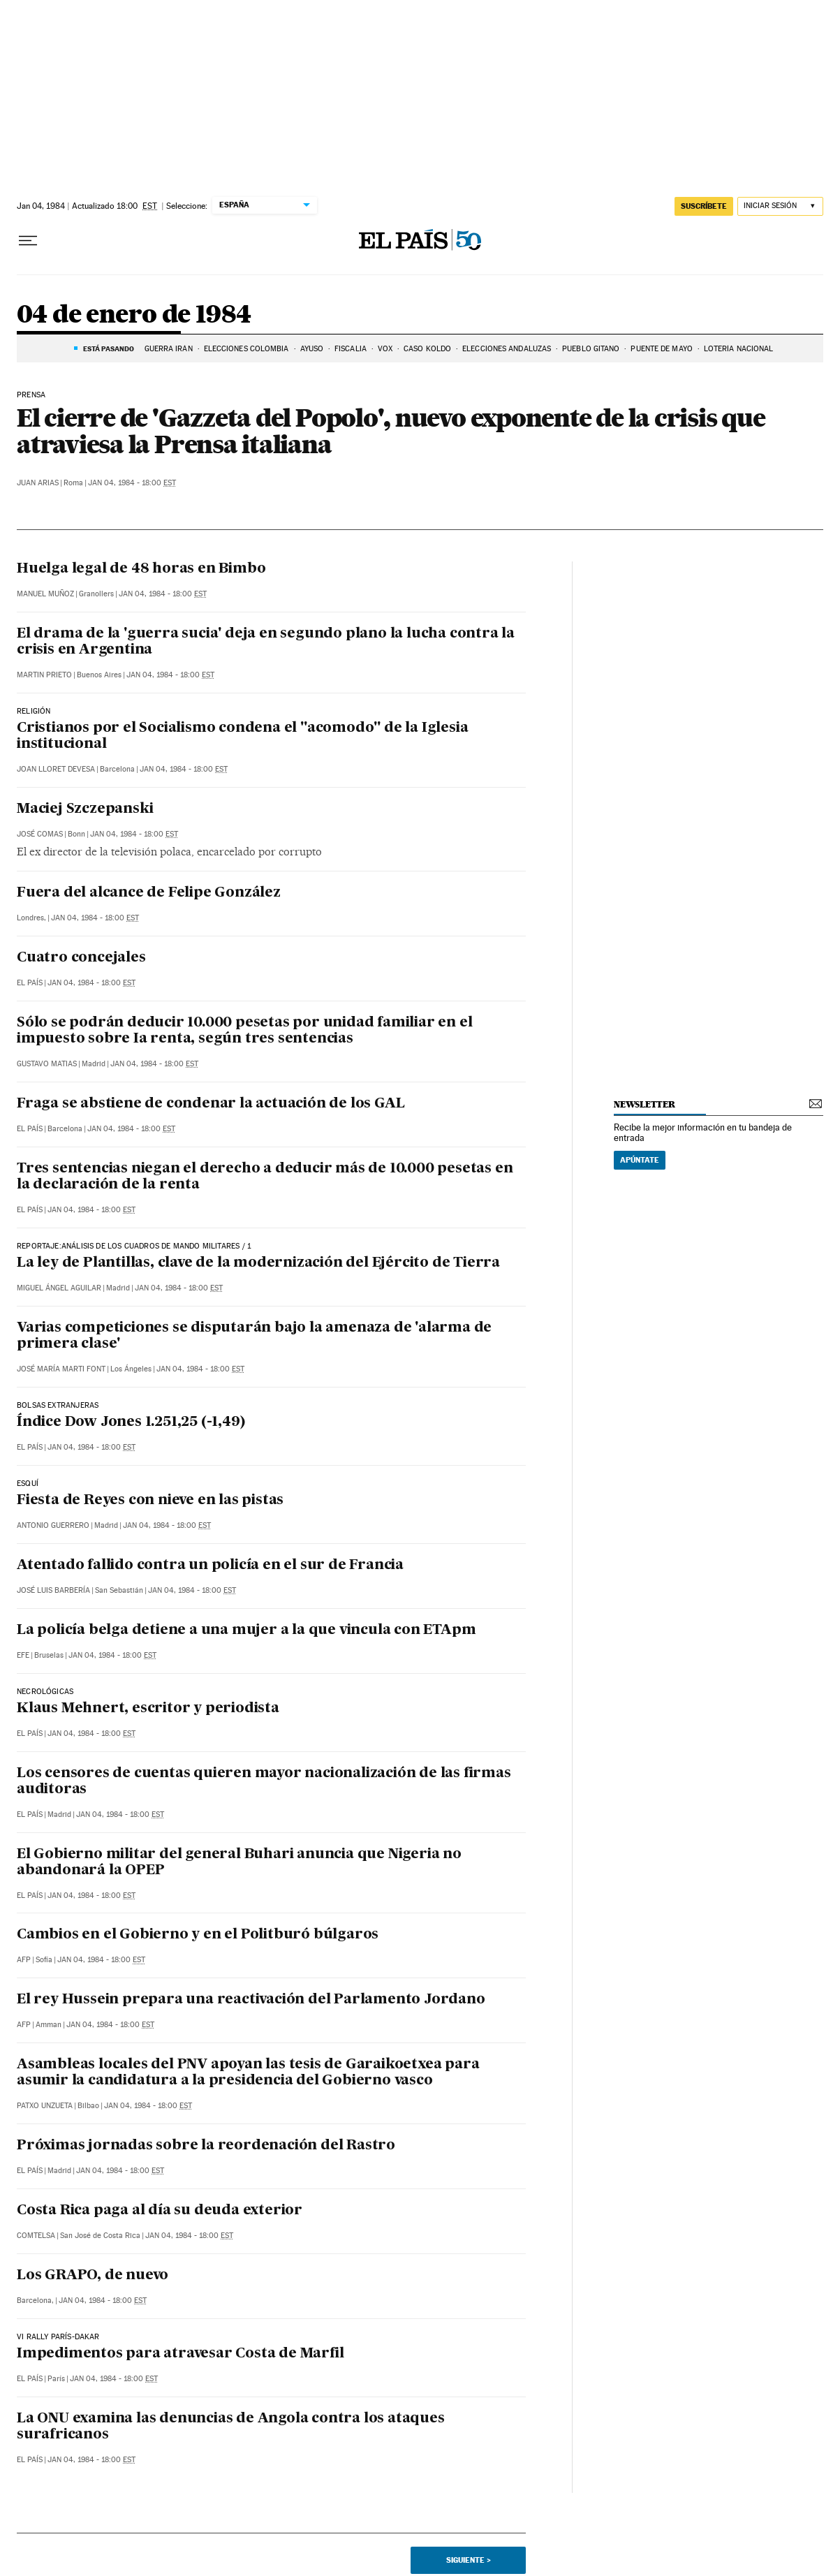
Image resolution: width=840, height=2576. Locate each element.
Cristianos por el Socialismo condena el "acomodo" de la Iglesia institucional (242, 736)
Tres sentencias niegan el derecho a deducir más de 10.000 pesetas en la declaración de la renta (265, 1177)
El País (30, 982)
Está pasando (108, 348)
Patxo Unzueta (45, 2105)
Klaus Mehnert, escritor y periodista (148, 1709)
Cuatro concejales (81, 958)
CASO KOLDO (427, 348)
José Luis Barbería (53, 1590)
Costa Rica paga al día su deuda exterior (159, 2211)
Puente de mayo (661, 348)
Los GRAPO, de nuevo (92, 2276)
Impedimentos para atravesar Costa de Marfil (180, 2354)
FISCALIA (350, 348)
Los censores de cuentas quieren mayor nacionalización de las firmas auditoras (264, 1782)
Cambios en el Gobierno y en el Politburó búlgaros (197, 1935)
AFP (24, 1959)
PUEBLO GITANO (590, 348)
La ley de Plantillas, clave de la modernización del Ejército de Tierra (258, 1263)
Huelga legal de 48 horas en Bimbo (141, 569)
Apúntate (639, 1160)
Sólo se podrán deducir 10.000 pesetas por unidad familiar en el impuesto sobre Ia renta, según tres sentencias (244, 1031)
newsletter (644, 1104)
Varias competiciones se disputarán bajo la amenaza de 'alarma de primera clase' (254, 1336)
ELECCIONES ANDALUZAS (506, 348)
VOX (385, 348)
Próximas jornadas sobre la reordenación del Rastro (206, 2146)
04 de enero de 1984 (134, 315)
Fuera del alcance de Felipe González (149, 893)
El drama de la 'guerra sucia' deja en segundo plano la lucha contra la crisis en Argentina (266, 642)
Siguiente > (468, 2560)
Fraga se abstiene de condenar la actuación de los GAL (210, 1104)
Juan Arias (38, 482)
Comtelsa (36, 2235)
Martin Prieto (44, 674)
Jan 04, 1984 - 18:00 (132, 482)
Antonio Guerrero (53, 1525)
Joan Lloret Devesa (56, 769)
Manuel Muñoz (45, 593)
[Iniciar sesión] (780, 206)
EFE (23, 1655)
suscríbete (704, 206)
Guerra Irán (169, 348)
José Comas (40, 834)
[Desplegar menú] (28, 241)
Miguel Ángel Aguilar (59, 1288)
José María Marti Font (61, 1369)
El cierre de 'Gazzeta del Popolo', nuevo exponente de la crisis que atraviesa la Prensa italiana (391, 430)
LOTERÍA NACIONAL (739, 348)
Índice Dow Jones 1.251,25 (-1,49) (131, 1422)
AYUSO (312, 348)
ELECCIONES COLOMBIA (246, 348)
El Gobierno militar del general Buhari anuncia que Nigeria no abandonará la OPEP (239, 1863)
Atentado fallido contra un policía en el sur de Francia (210, 1566)
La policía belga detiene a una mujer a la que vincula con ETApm (246, 1630)
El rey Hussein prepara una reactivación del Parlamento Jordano (251, 2000)
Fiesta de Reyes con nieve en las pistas (150, 1501)
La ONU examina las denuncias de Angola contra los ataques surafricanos (231, 2427)
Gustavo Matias (47, 1063)
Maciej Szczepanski (85, 809)
